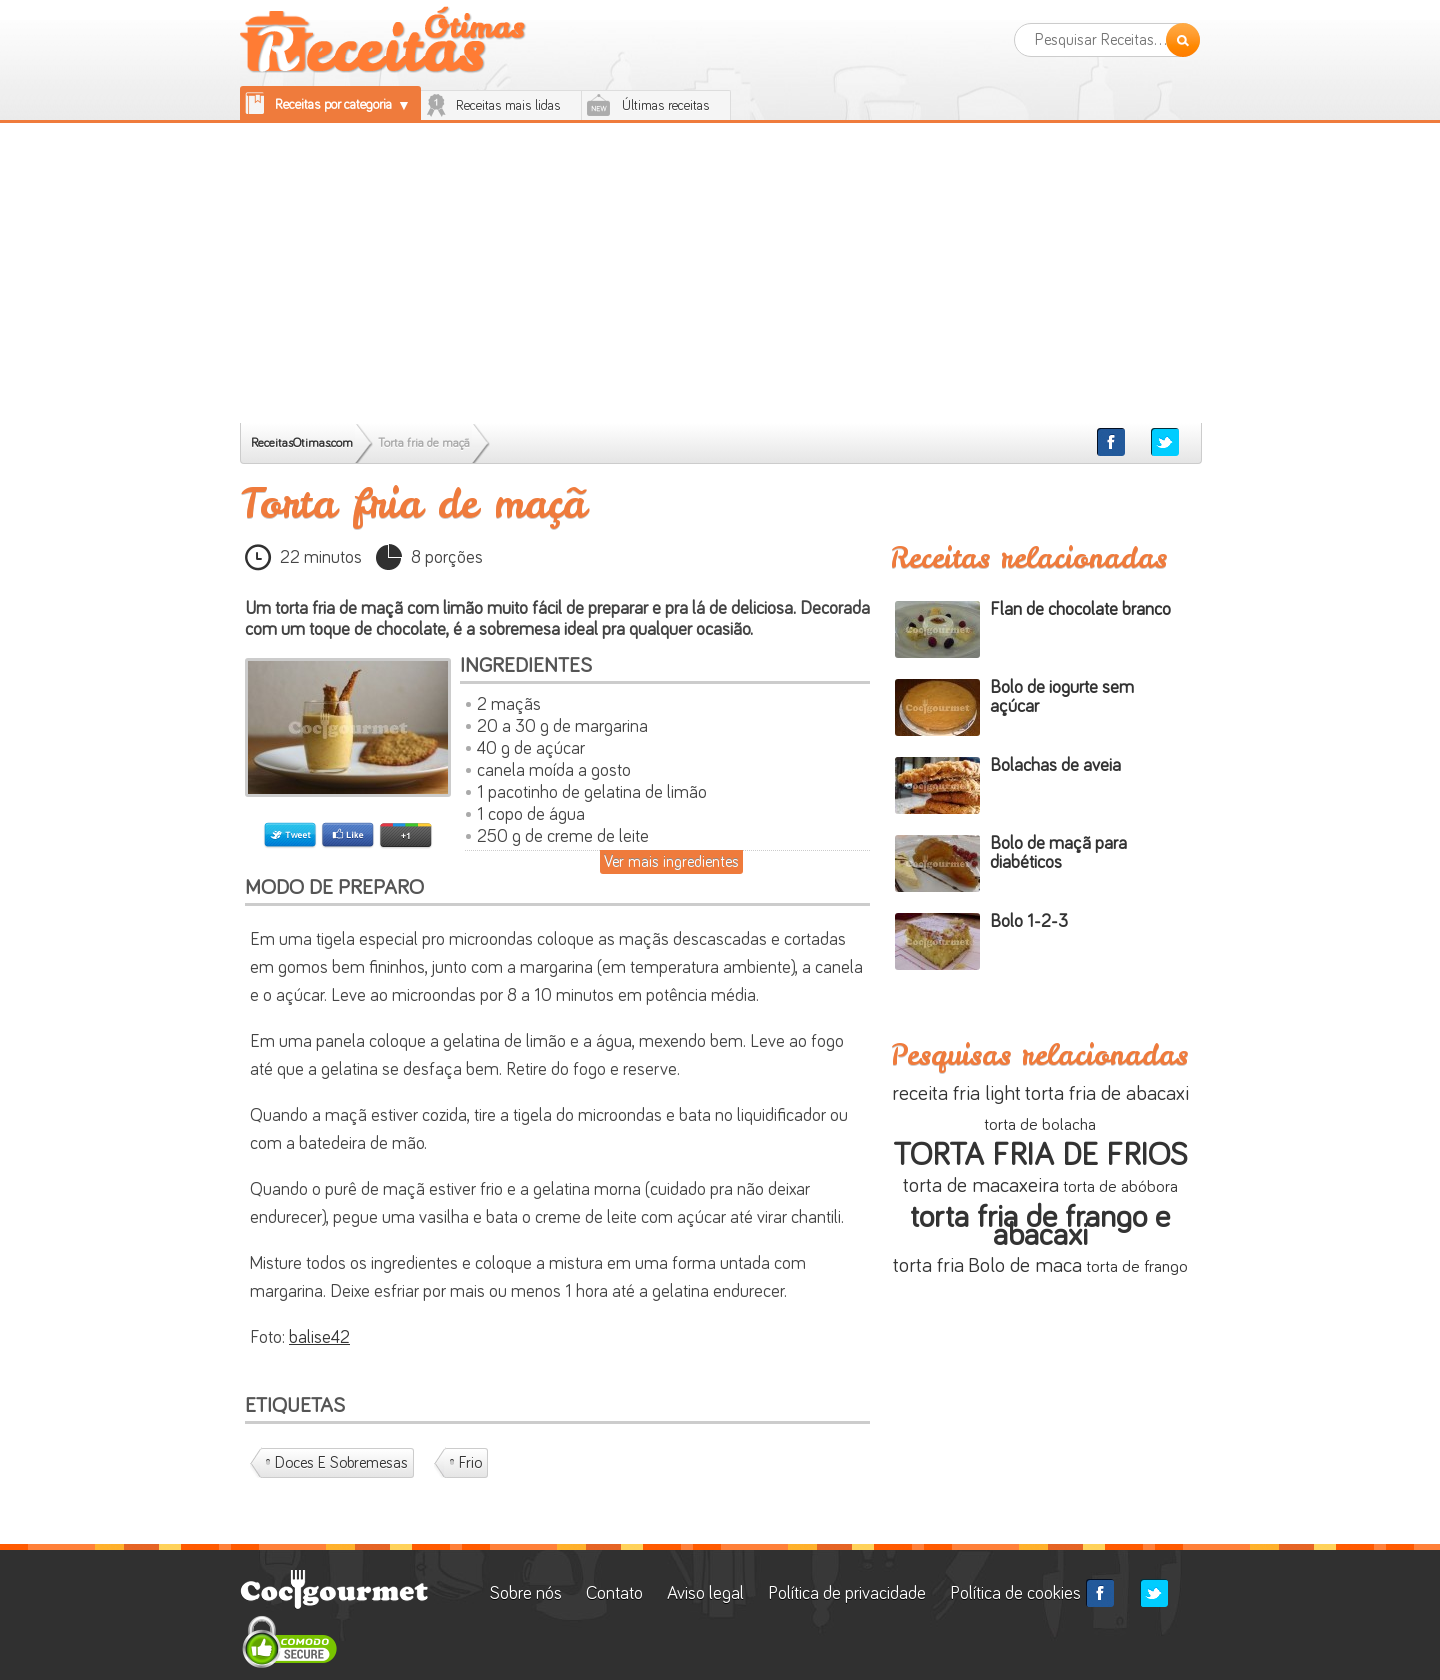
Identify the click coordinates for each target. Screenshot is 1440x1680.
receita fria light (956, 1093)
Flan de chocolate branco (1080, 610)
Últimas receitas (666, 106)
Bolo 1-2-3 (1029, 922)
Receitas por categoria (333, 105)
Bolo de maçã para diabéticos (1058, 853)
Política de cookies (1015, 1594)
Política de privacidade (847, 1594)
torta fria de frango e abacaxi (1040, 1227)
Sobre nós (528, 1594)
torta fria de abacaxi (1107, 1093)
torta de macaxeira (981, 1185)
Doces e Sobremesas (341, 1463)
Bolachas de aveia (1055, 766)
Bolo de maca (1025, 1265)
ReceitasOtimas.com (302, 443)
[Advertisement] (720, 273)
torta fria (928, 1265)
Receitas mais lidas (508, 106)
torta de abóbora (1120, 1187)
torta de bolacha (1040, 1125)
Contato (614, 1594)
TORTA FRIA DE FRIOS (1040, 1156)
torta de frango (1137, 1267)
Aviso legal (705, 1594)
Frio (470, 1463)
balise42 (319, 1338)
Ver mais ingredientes (671, 862)
